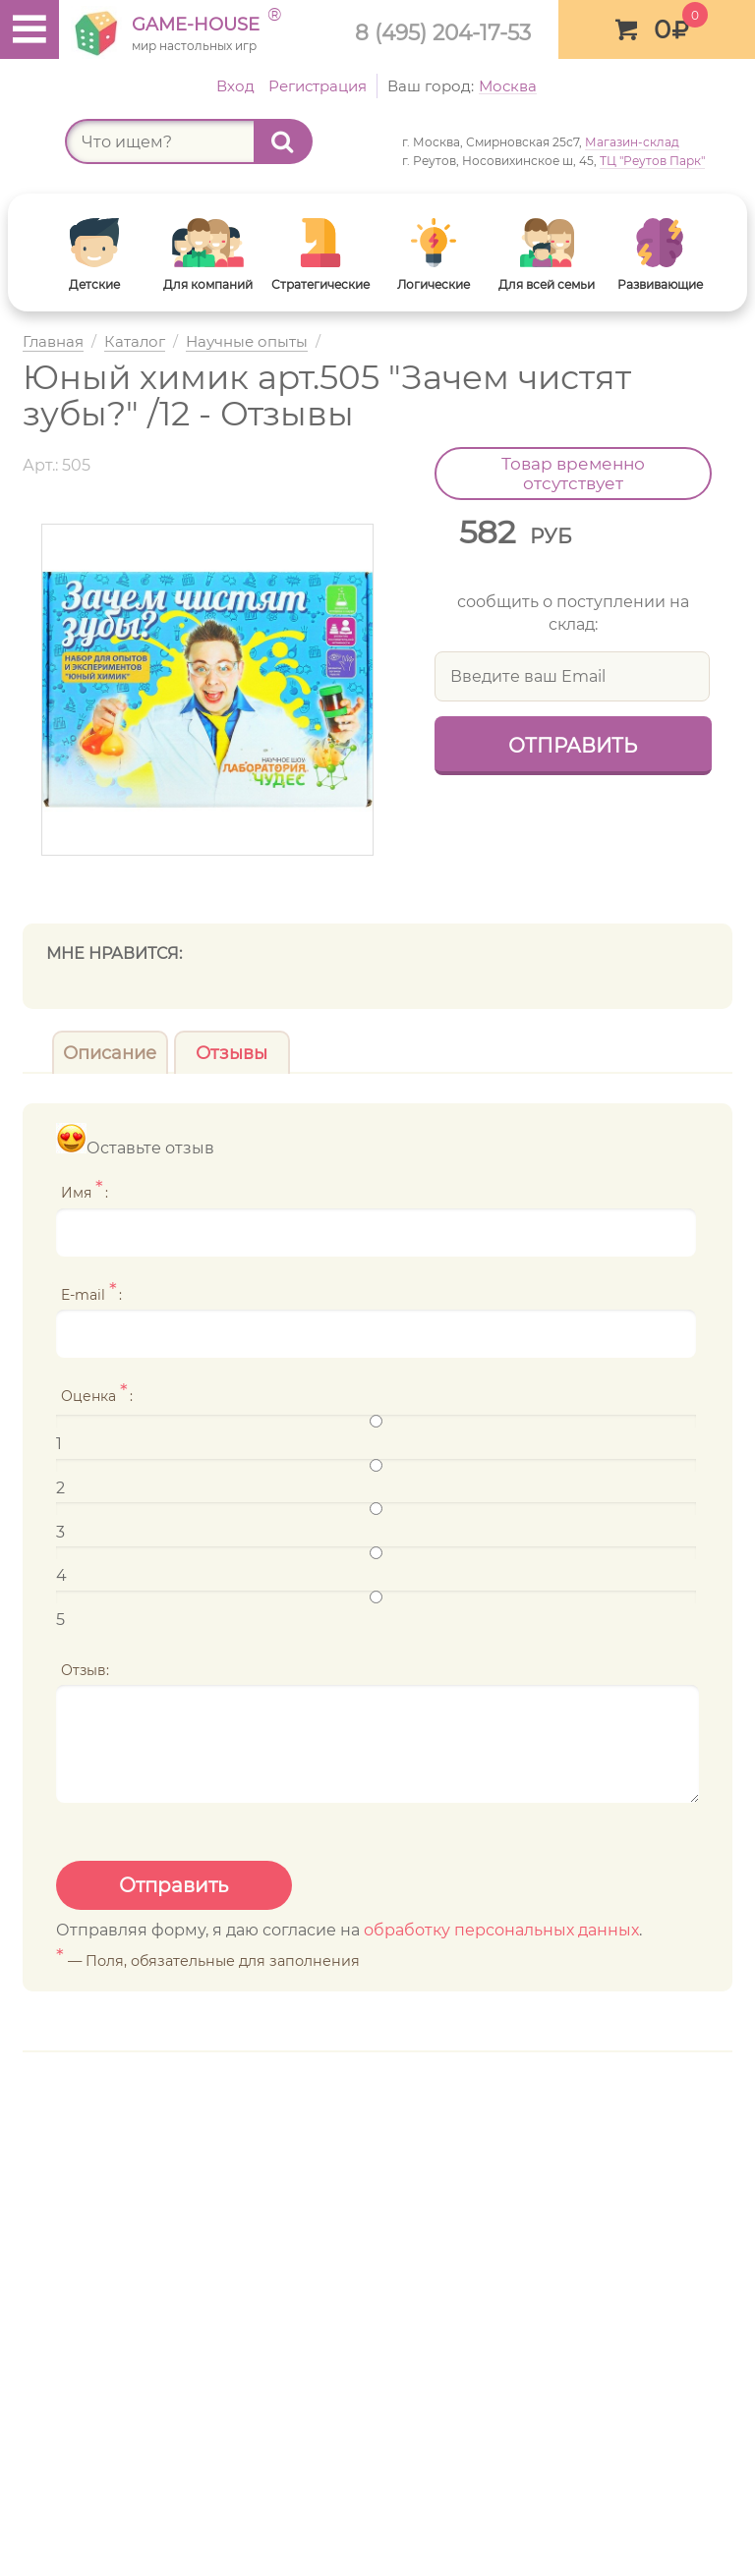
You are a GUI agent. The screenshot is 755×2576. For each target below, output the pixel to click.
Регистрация (317, 86)
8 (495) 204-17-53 (443, 32)
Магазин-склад (632, 142)
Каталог (134, 342)
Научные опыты (247, 342)
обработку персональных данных (501, 1930)
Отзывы (231, 1053)
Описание (109, 1053)
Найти (292, 141)
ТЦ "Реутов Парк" (652, 160)
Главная (53, 342)
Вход (235, 86)
